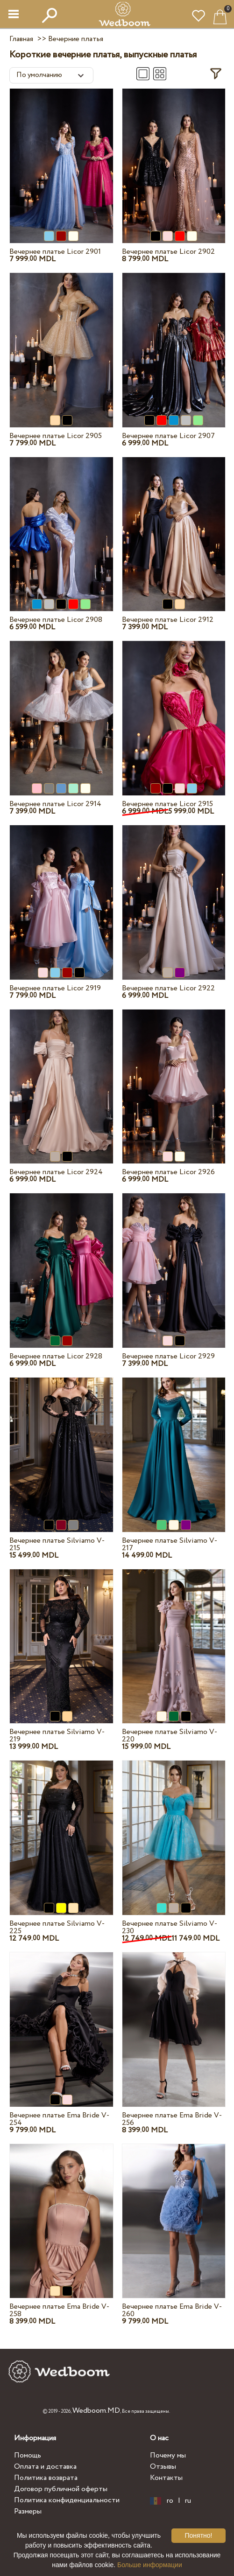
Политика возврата (46, 2477)
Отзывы (163, 2466)
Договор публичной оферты (60, 2489)
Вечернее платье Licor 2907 (168, 436)
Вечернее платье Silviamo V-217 (169, 1544)
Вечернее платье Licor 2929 (168, 1356)
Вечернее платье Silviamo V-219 (57, 1736)
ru (188, 2501)
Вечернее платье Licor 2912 (167, 619)
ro (170, 2501)
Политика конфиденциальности (67, 2500)
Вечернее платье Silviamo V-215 (57, 1544)
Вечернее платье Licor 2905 (55, 436)
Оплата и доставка (45, 2466)
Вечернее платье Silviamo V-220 (169, 1736)
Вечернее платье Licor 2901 (55, 251)
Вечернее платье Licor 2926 (168, 1172)
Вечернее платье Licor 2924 (56, 1172)
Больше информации (149, 2565)
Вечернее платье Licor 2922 (168, 988)
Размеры (28, 2511)
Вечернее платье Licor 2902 (168, 251)
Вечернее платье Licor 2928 (55, 1356)
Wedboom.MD (96, 2410)
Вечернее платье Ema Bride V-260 (172, 2310)
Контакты (166, 2477)
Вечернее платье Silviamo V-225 (57, 1927)
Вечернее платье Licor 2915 (167, 804)
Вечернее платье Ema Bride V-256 (172, 2119)
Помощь (27, 2455)
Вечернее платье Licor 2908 (55, 619)
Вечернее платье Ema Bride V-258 (59, 2310)
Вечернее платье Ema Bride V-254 (59, 2119)
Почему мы (168, 2455)
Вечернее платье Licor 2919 (55, 988)
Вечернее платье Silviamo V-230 (169, 1927)
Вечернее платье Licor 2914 (55, 804)
